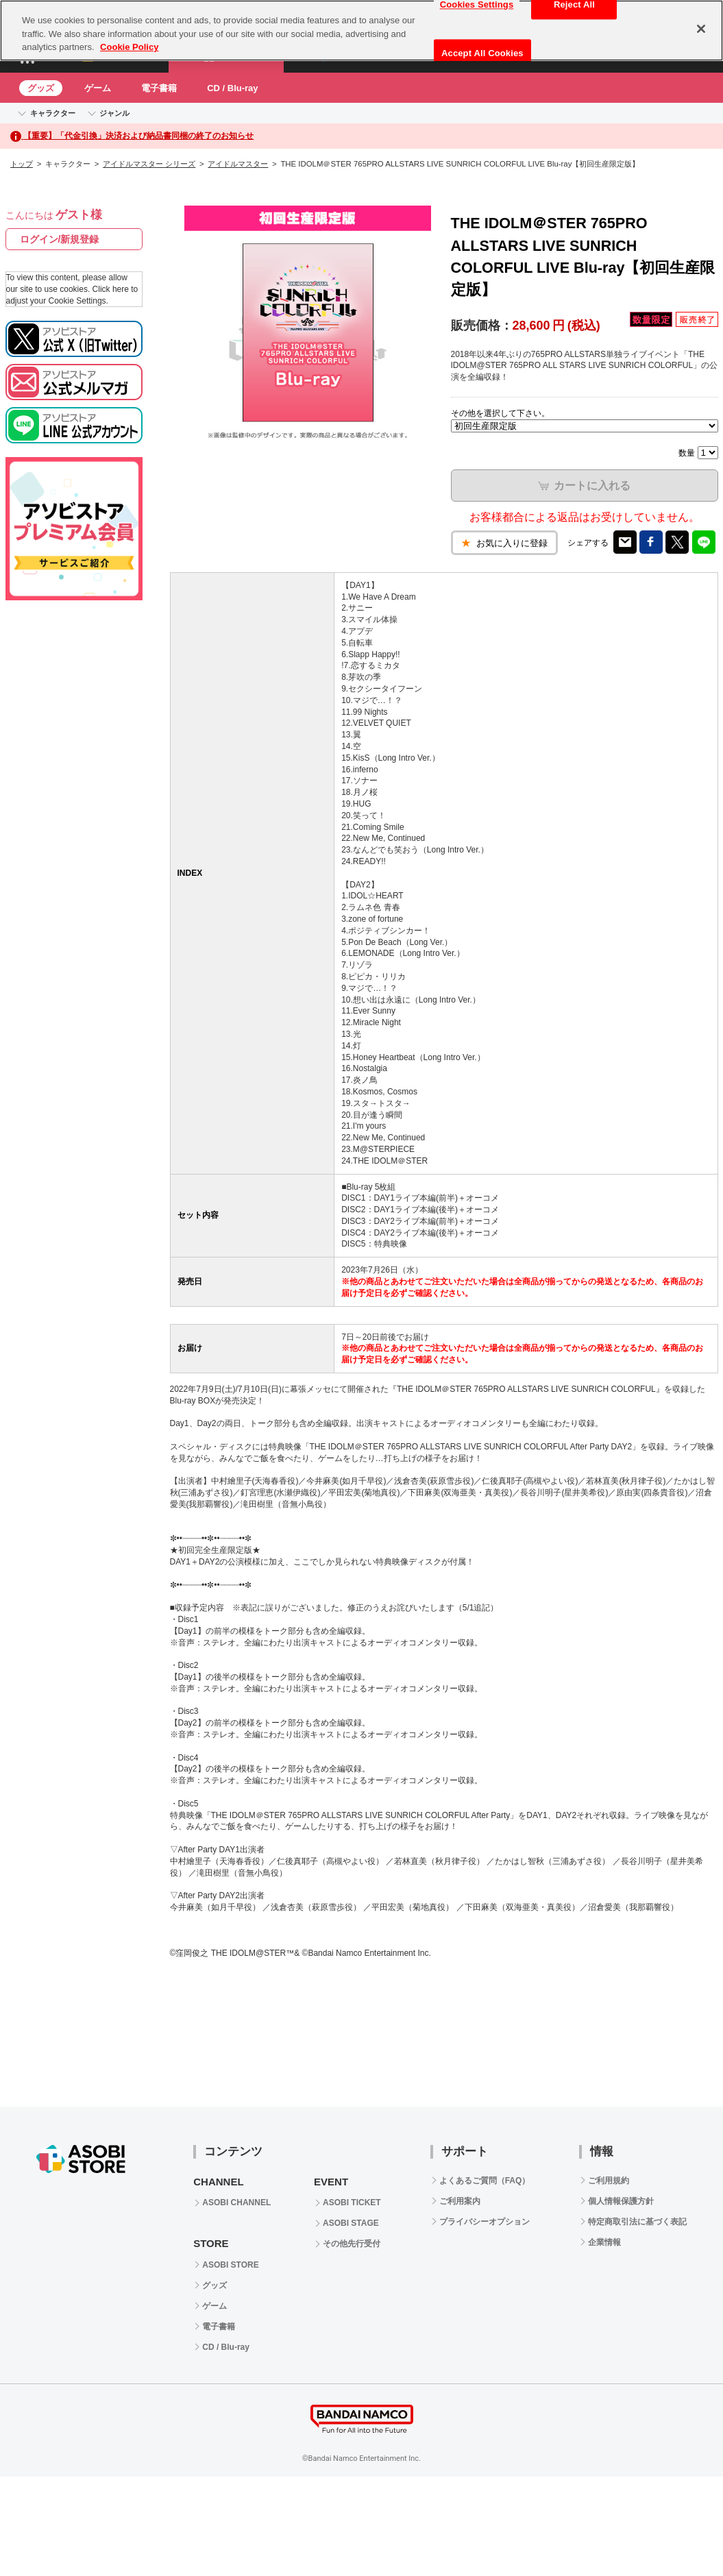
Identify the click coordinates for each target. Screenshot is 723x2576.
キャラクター (52, 113)
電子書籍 (159, 88)
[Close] (701, 29)
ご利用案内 (459, 2201)
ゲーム (97, 88)
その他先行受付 (351, 2243)
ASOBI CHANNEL (236, 2202)
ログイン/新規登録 (59, 239)
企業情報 (604, 2242)
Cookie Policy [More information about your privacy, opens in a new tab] (129, 47)
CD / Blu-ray (232, 88)
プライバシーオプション (484, 2222)
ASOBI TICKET (352, 2202)
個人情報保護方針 (621, 2201)
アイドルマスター (238, 164)
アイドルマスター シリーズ (149, 164)
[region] (361, 30)
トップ (21, 164)
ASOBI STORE (230, 2265)
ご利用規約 (608, 2180)
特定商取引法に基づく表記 (637, 2222)
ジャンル (114, 113)
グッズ (40, 88)
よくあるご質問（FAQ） (484, 2180)
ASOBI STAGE (351, 2223)
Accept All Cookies (482, 53)
